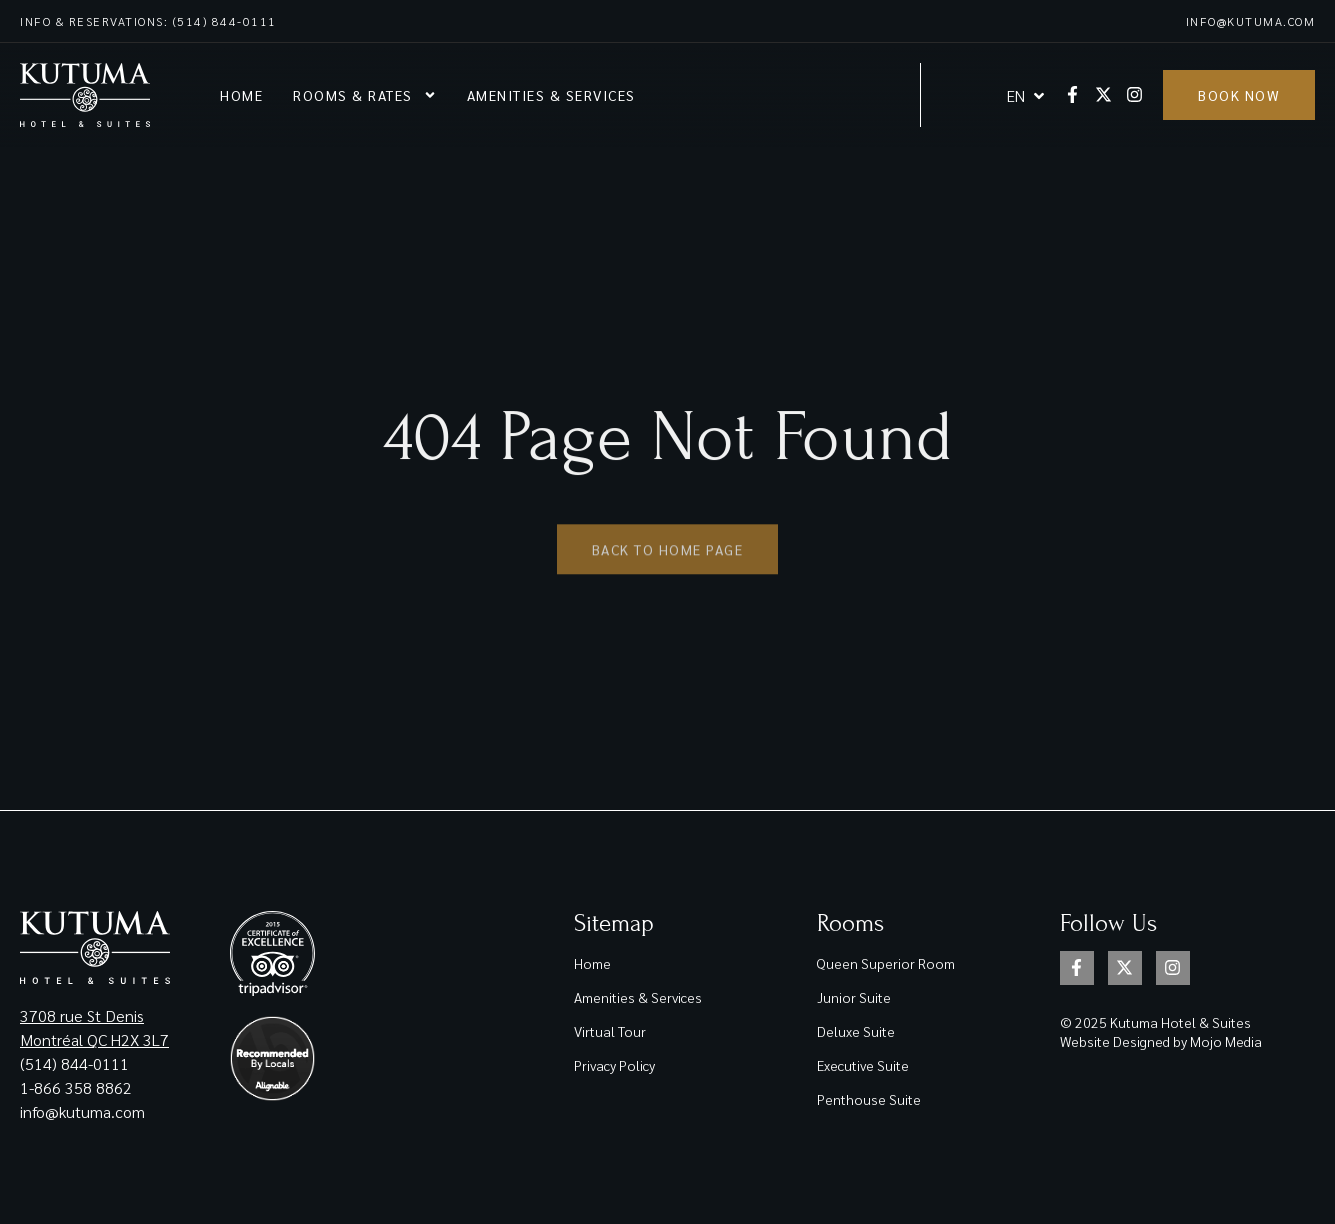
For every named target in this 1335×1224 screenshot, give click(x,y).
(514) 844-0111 (74, 1063)
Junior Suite (854, 997)
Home (241, 95)
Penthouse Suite (869, 1099)
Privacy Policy (614, 1065)
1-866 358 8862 (78, 1087)
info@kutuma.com (1251, 21)
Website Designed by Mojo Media (1161, 1041)
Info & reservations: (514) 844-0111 (148, 21)
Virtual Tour (610, 1031)
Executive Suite (863, 1065)
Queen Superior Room (886, 963)
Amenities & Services (551, 95)
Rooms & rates (365, 95)
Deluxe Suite (856, 1031)
